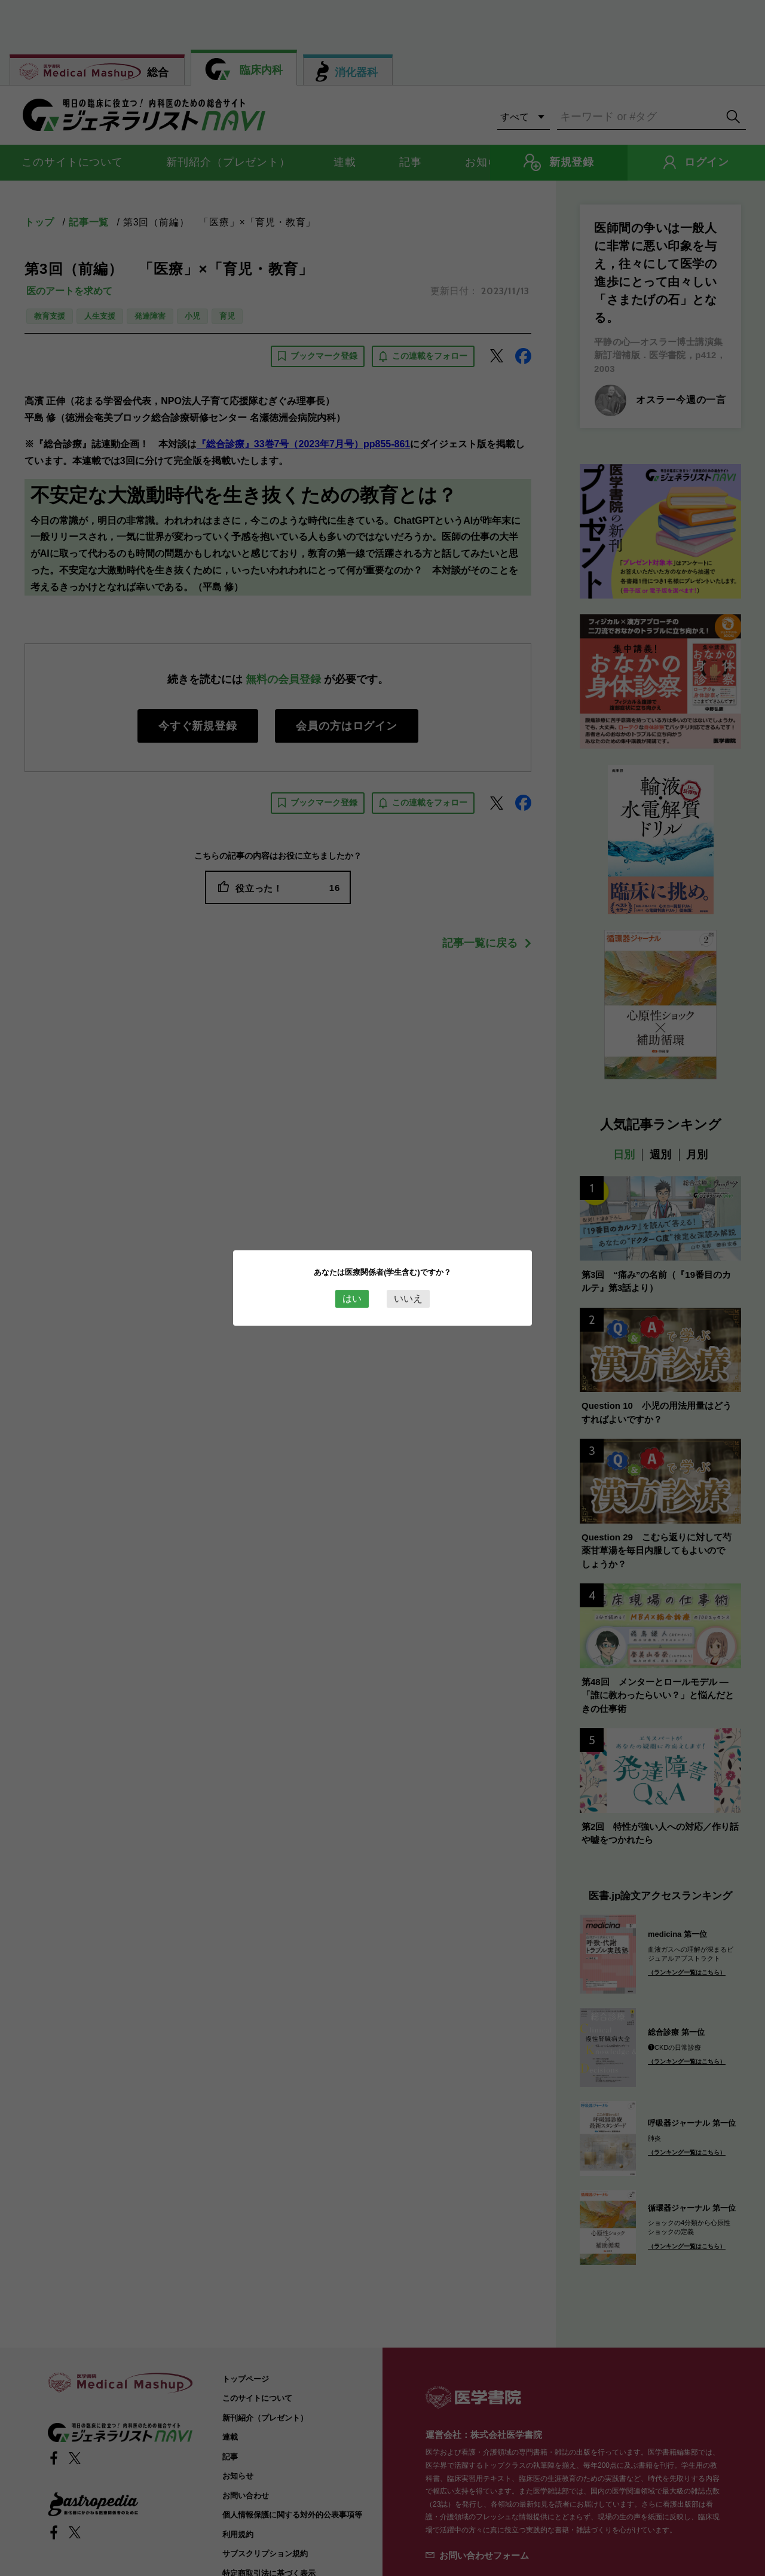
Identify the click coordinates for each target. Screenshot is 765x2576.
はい (352, 1298)
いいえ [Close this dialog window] (408, 1298)
